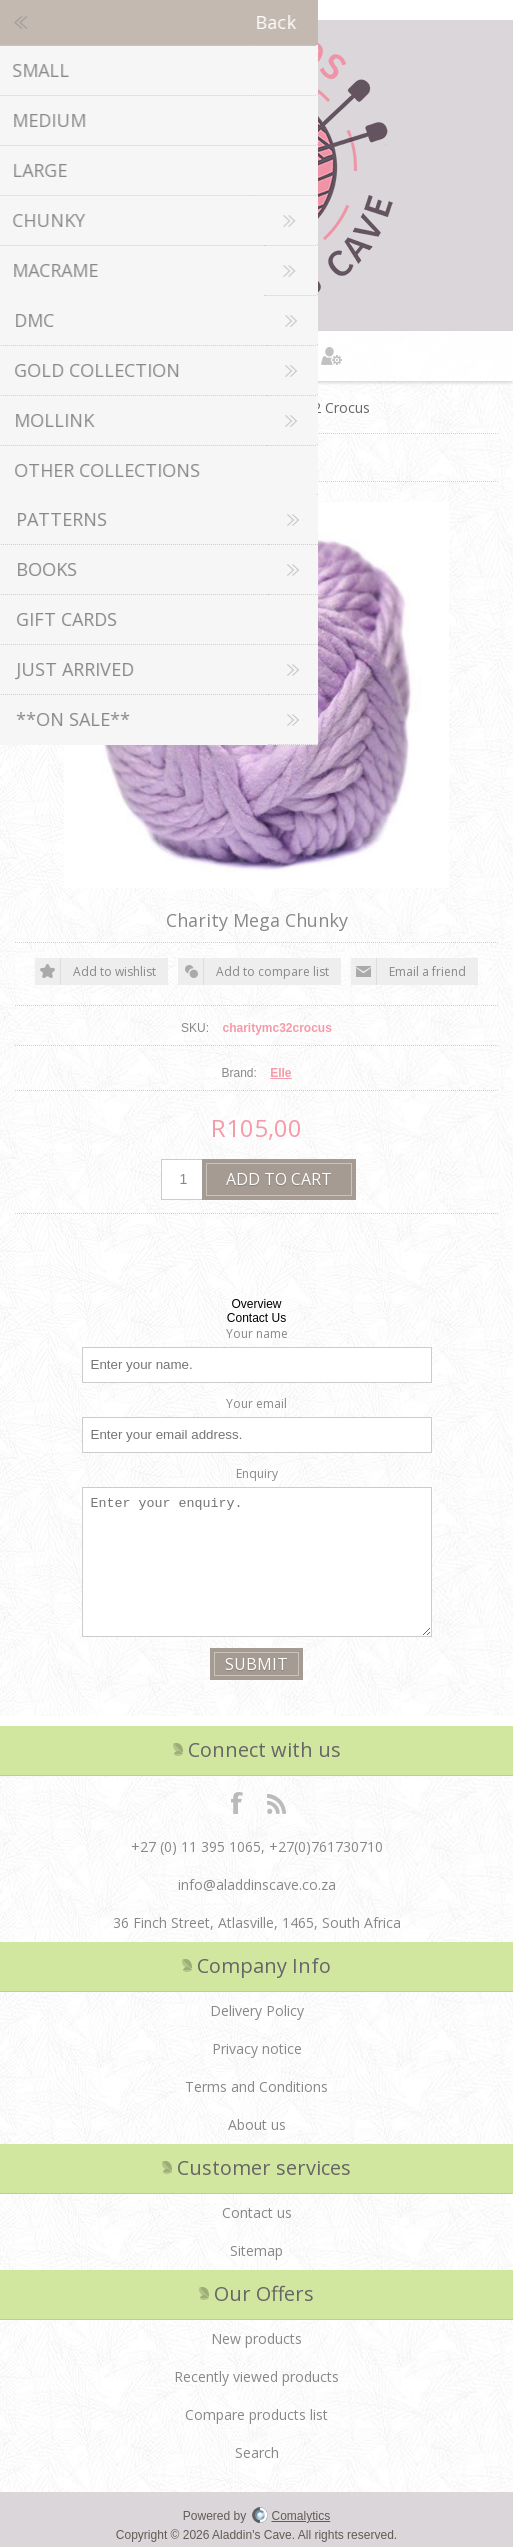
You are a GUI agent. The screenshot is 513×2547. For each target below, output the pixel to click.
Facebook (237, 1802)
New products (256, 2338)
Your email (256, 1403)
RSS (276, 1802)
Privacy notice (257, 2048)
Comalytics (291, 2516)
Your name (257, 1333)
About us (257, 2124)
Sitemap (256, 2250)
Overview (256, 1304)
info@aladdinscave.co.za (257, 1884)
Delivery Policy (257, 2010)
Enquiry (257, 1473)
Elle (280, 1073)
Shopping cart (282, 356)
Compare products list (256, 2414)
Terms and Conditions (256, 2086)
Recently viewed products (256, 2376)
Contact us (257, 2212)
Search (257, 2452)
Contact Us (256, 1318)
